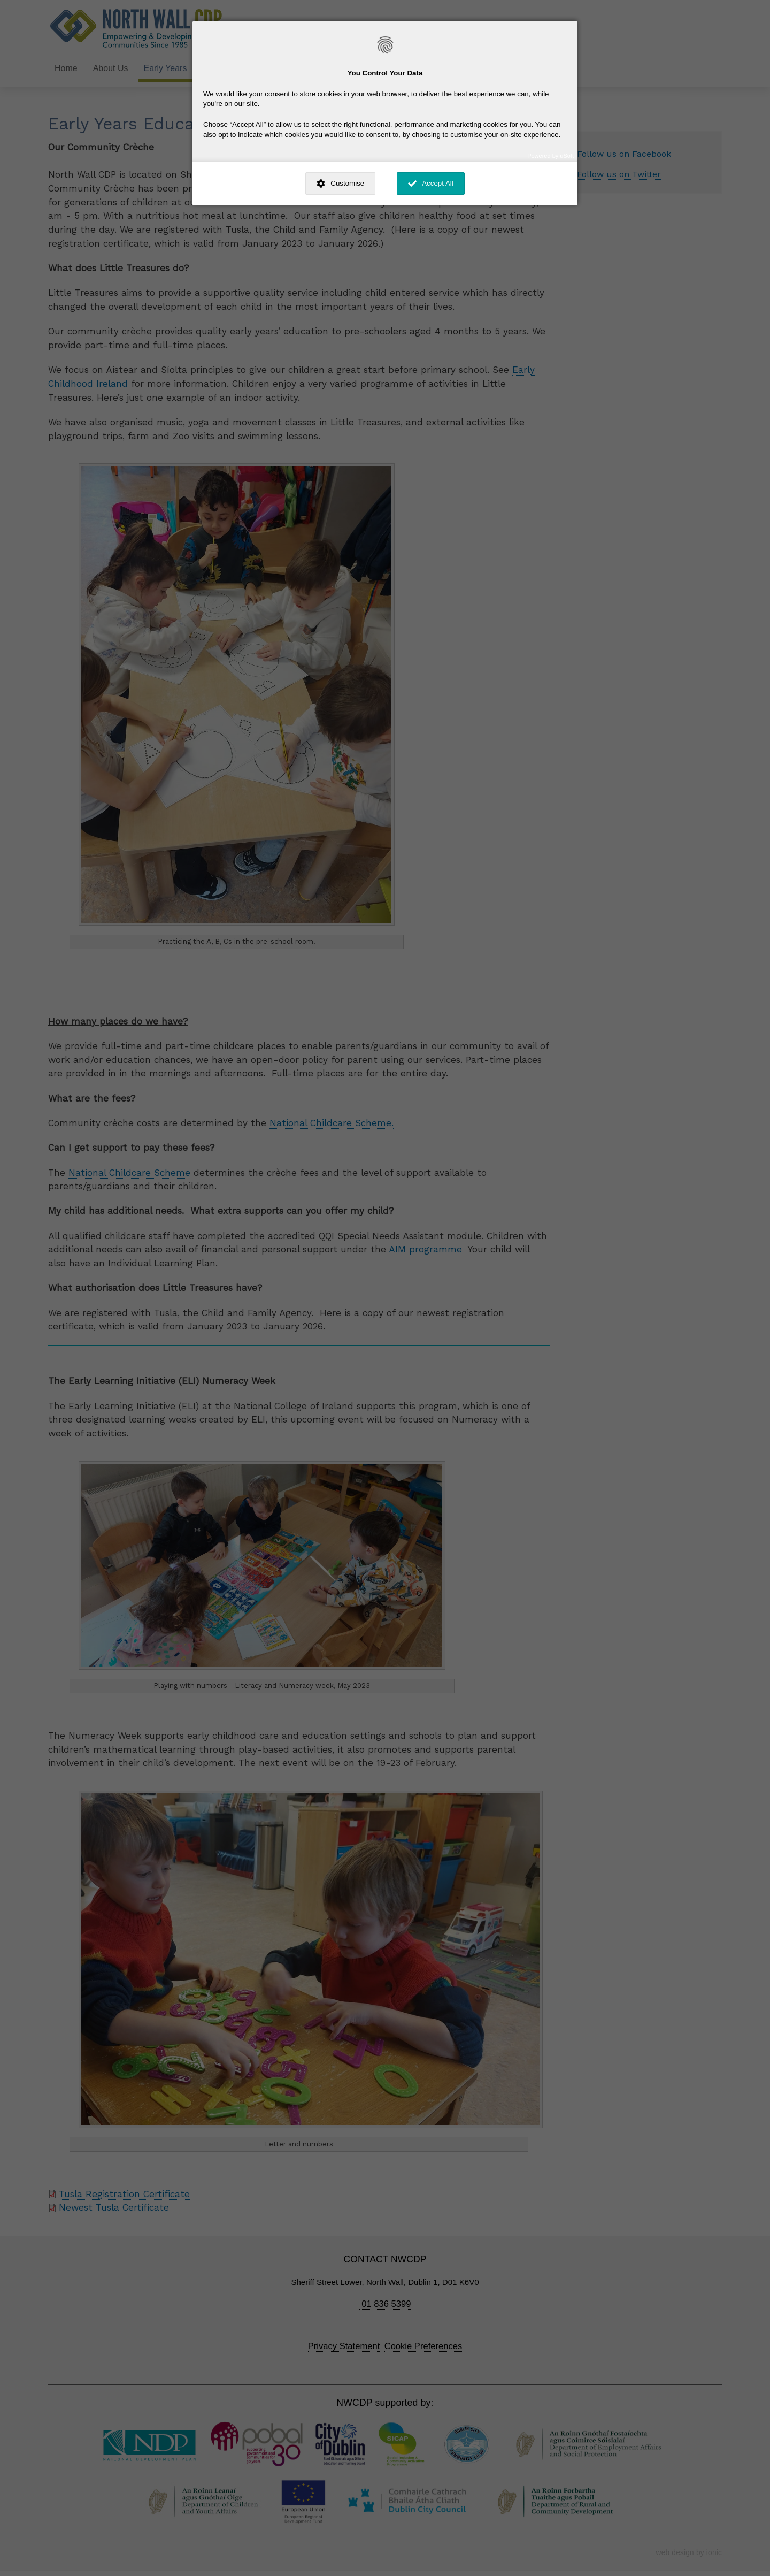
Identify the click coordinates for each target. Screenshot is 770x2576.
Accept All (437, 183)
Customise (347, 183)
